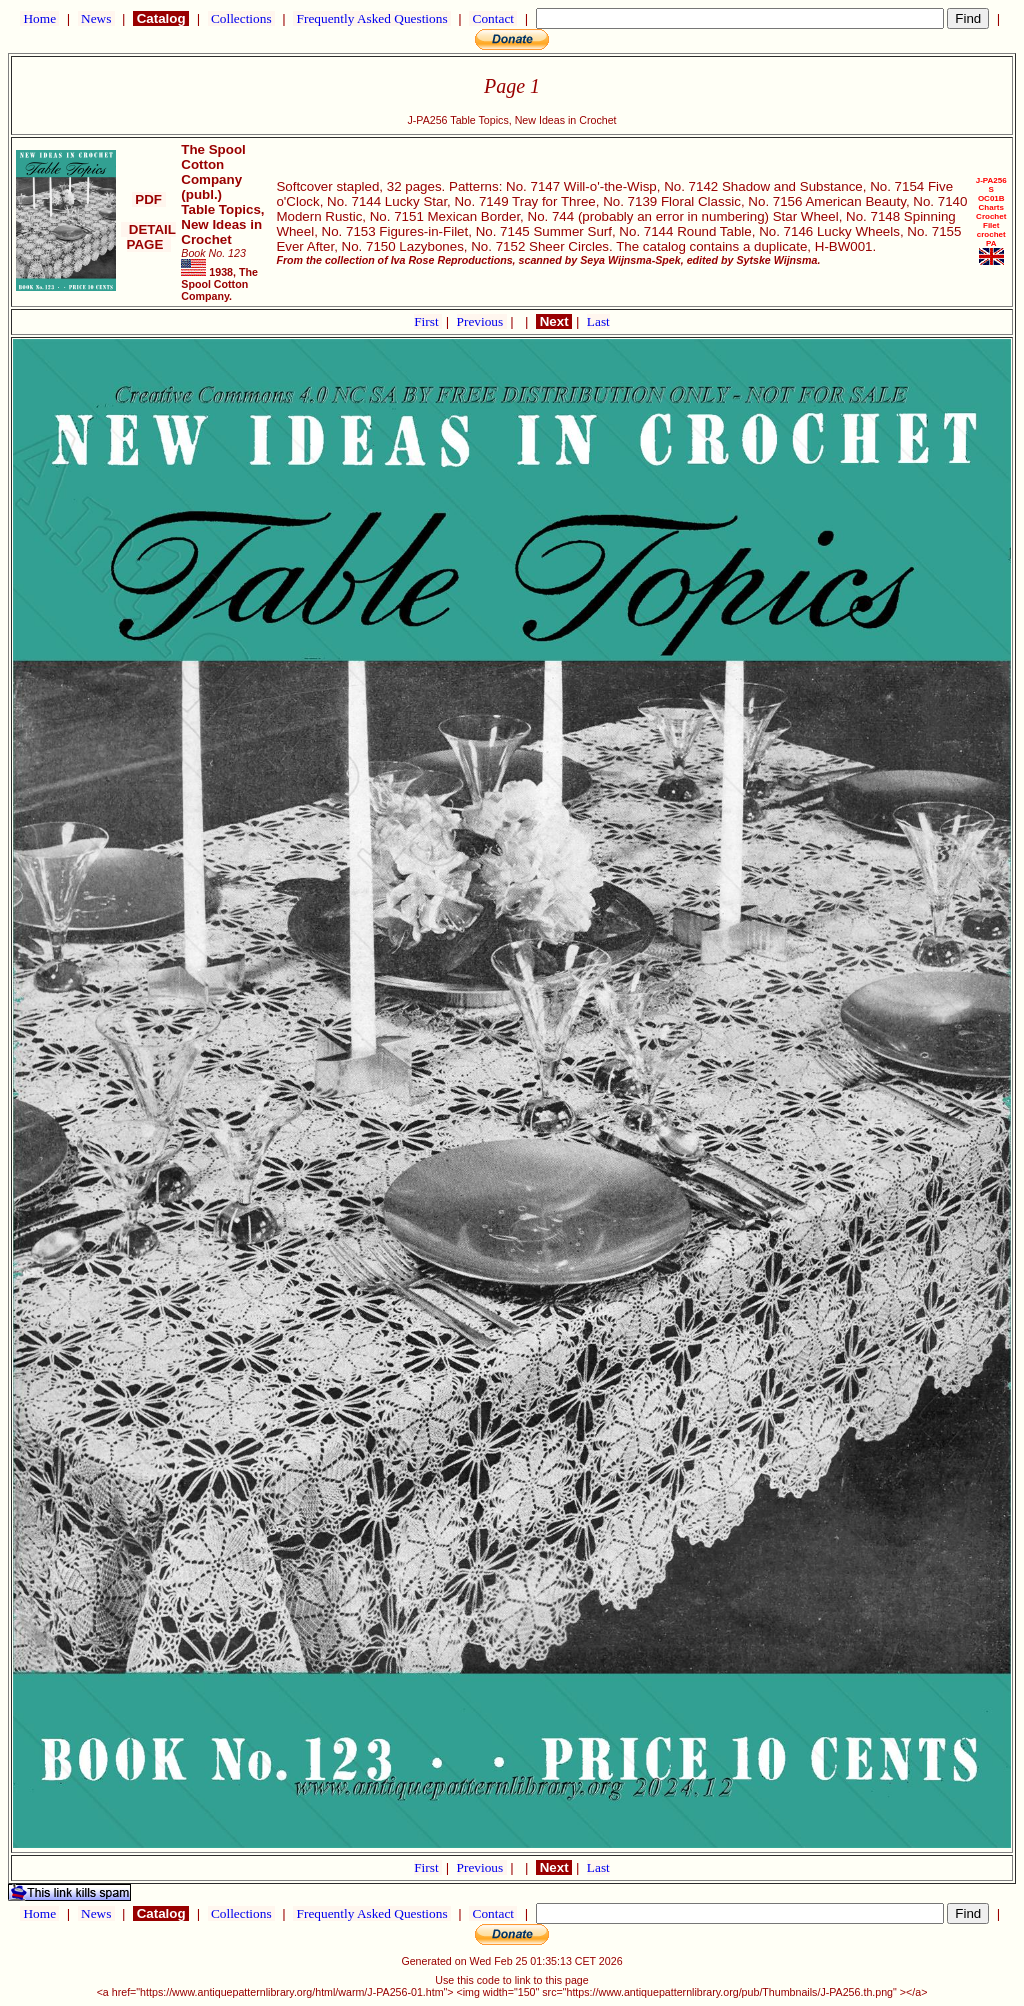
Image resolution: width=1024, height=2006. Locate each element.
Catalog (161, 18)
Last (598, 321)
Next (554, 321)
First (428, 321)
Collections (241, 18)
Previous (482, 321)
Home (39, 18)
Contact (493, 18)
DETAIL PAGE (148, 237)
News (96, 18)
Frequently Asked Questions (372, 18)
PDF (149, 199)
